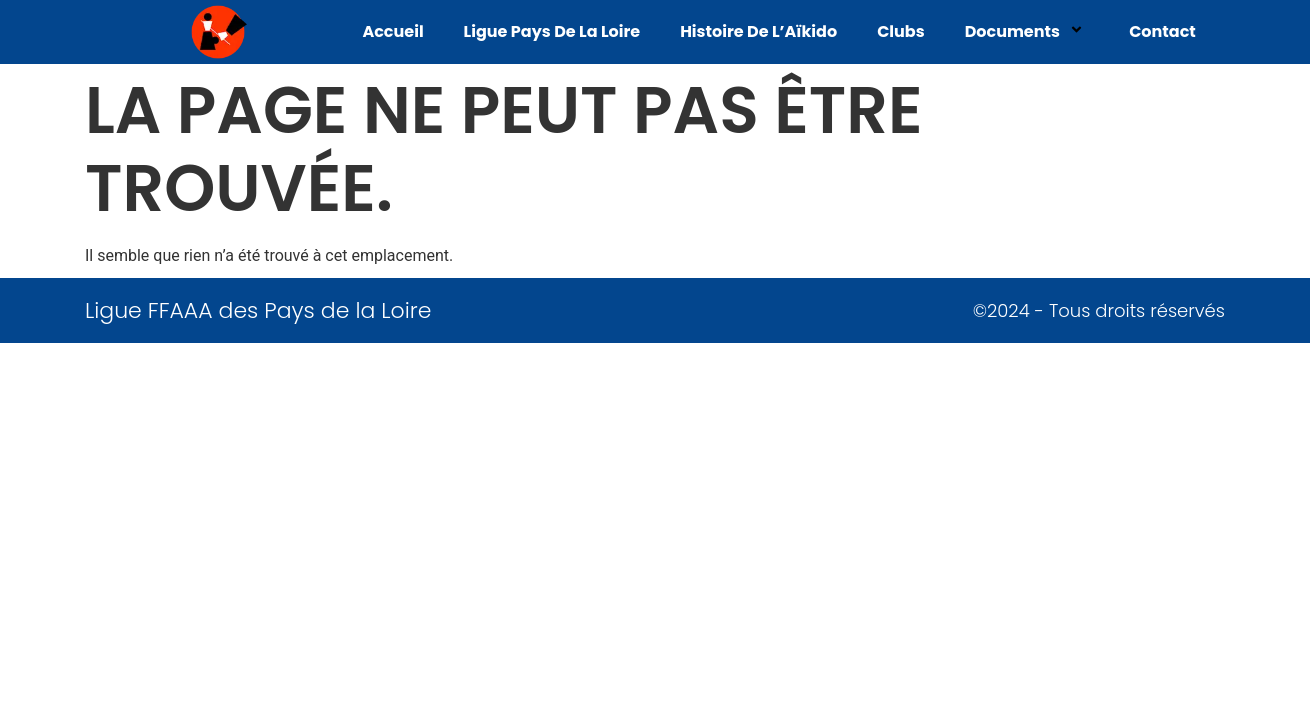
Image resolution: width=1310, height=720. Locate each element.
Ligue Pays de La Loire (552, 31)
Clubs (901, 31)
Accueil (392, 31)
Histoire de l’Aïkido (758, 31)
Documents (1027, 31)
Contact (1162, 31)
